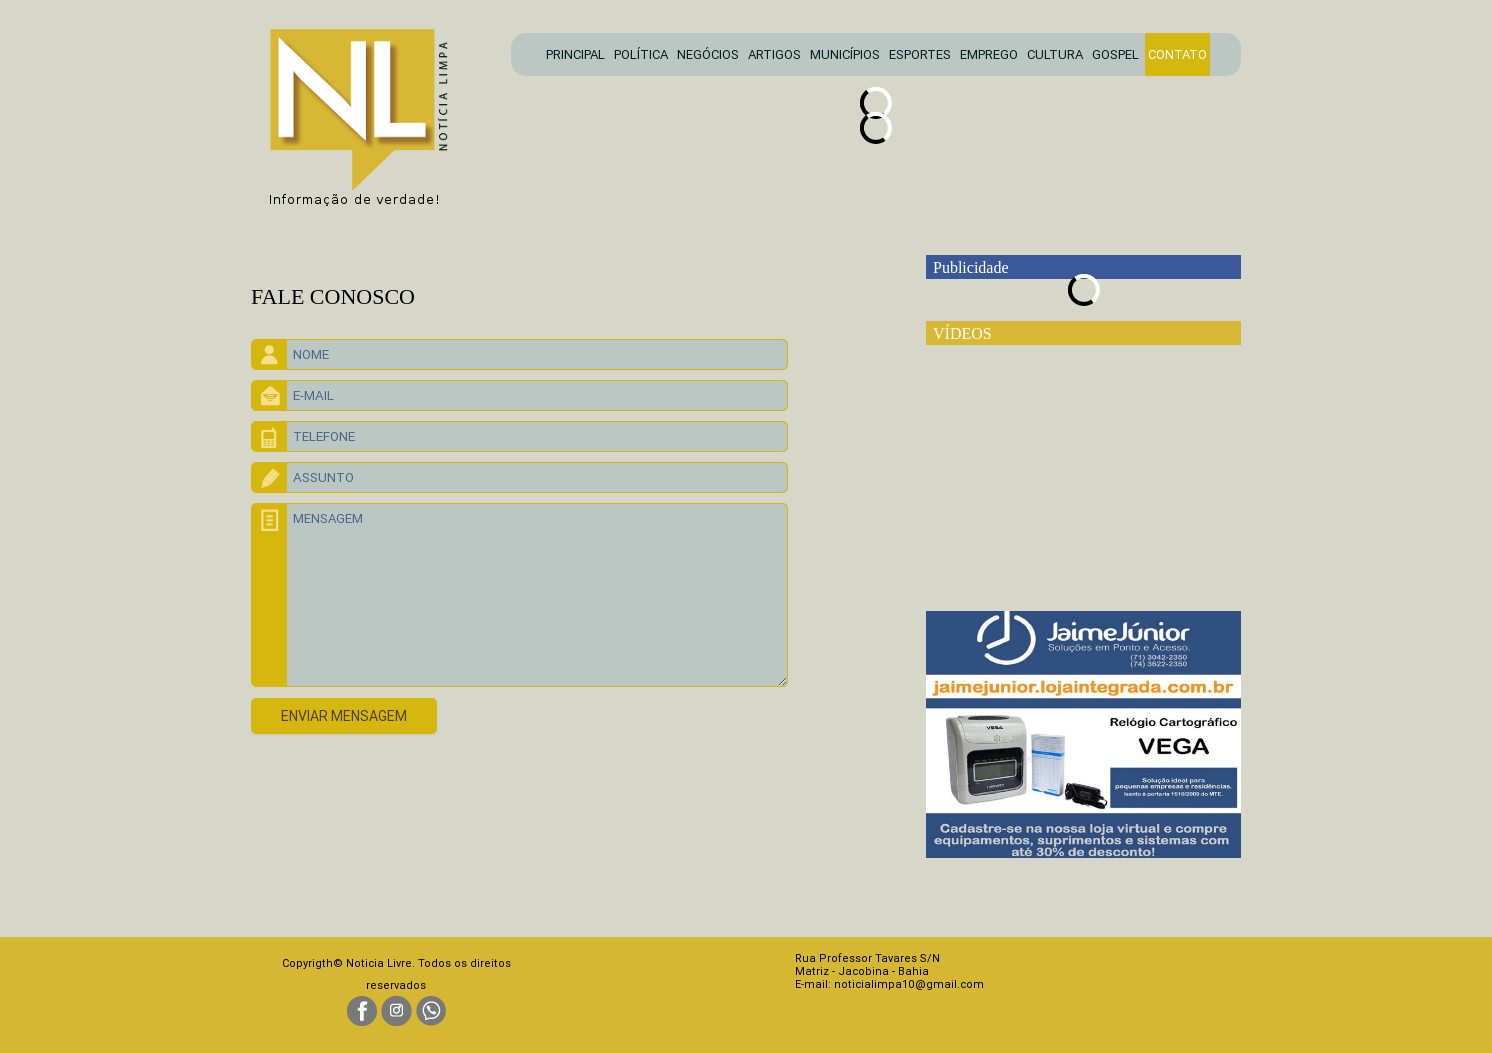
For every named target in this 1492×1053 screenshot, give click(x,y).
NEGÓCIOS (708, 54)
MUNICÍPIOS (845, 54)
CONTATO (1177, 54)
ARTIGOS (774, 54)
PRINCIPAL (575, 54)
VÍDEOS (962, 333)
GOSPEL (1115, 54)
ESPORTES (920, 54)
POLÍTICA (641, 54)
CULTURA (1055, 54)
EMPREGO (989, 54)
